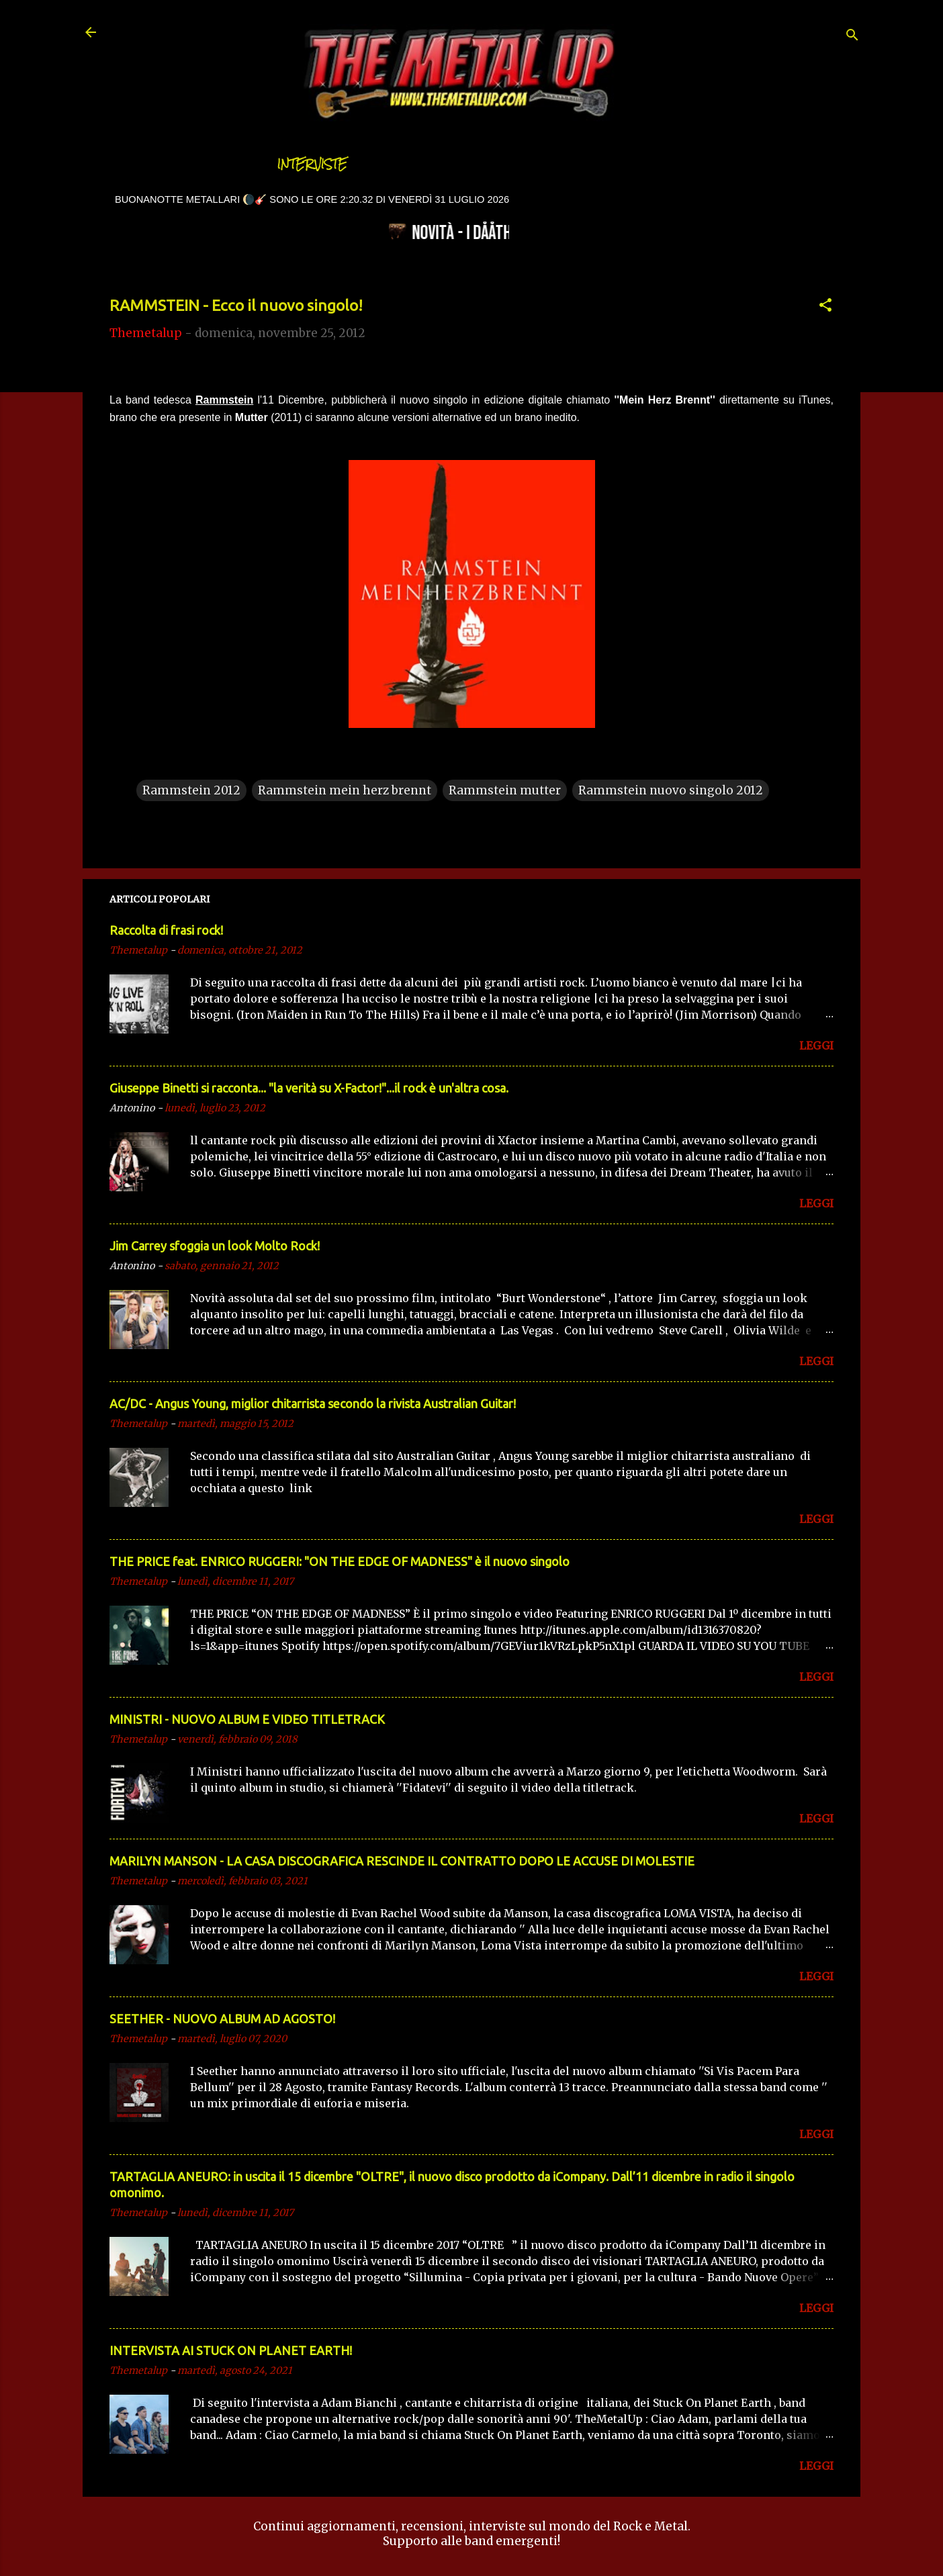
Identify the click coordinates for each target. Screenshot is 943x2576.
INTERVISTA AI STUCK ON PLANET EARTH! (230, 2350)
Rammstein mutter (505, 790)
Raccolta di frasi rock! (166, 930)
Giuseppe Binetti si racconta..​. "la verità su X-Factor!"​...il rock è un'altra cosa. (308, 1088)
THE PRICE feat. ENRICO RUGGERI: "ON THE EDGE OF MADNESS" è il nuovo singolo (339, 1561)
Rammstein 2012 (191, 790)
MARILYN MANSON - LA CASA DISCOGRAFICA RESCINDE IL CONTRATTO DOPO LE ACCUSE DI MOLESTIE (401, 1861)
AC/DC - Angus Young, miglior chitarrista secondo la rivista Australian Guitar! (312, 1403)
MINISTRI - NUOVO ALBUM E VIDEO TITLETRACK (247, 1719)
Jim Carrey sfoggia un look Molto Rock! (214, 1245)
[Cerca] (852, 36)
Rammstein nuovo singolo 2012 (670, 790)
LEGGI (816, 1045)
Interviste (312, 164)
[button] (825, 307)
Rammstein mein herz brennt (344, 790)
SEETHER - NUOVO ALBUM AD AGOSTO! (222, 2018)
